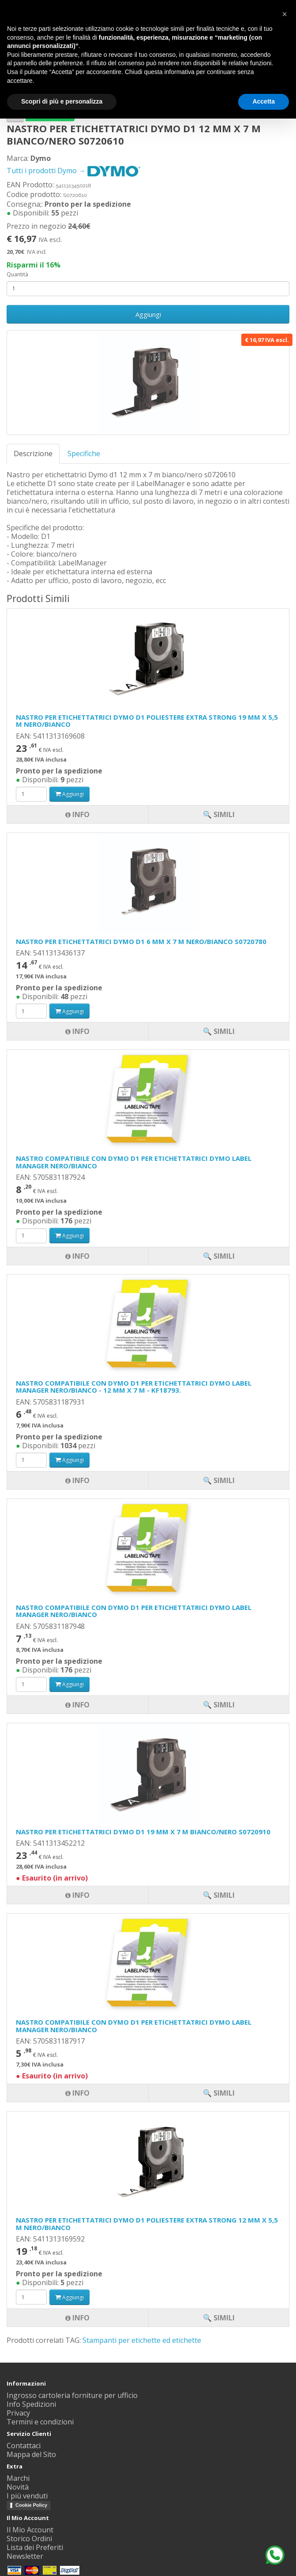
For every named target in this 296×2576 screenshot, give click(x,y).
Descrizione (33, 453)
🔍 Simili (219, 2318)
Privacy (18, 2413)
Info (77, 2318)
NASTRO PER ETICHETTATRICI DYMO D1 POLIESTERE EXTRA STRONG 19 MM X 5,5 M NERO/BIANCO (147, 721)
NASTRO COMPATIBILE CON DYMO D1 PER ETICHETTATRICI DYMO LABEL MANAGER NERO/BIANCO (133, 1162)
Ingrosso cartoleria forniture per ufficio (72, 2395)
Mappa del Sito (31, 2454)
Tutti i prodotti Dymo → (73, 170)
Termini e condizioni (40, 2422)
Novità (18, 2487)
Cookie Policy (31, 2505)
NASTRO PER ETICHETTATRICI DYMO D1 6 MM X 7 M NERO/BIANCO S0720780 (141, 941)
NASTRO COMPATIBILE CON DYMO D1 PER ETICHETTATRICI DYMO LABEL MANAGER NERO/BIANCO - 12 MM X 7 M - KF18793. (133, 1387)
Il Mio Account (30, 2530)
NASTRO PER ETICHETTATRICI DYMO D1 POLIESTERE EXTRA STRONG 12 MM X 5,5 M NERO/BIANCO (147, 2223)
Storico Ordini (29, 2538)
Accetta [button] (263, 101)
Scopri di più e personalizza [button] (61, 101)
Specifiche (83, 453)
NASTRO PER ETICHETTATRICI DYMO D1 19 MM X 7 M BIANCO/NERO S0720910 (143, 1831)
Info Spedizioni (31, 2404)
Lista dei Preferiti (35, 2547)
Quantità (17, 274)
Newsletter (25, 2556)
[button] (284, 14)
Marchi (18, 2478)
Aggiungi (148, 314)
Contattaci (24, 2445)
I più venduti (27, 2496)
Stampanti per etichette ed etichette (141, 2340)
